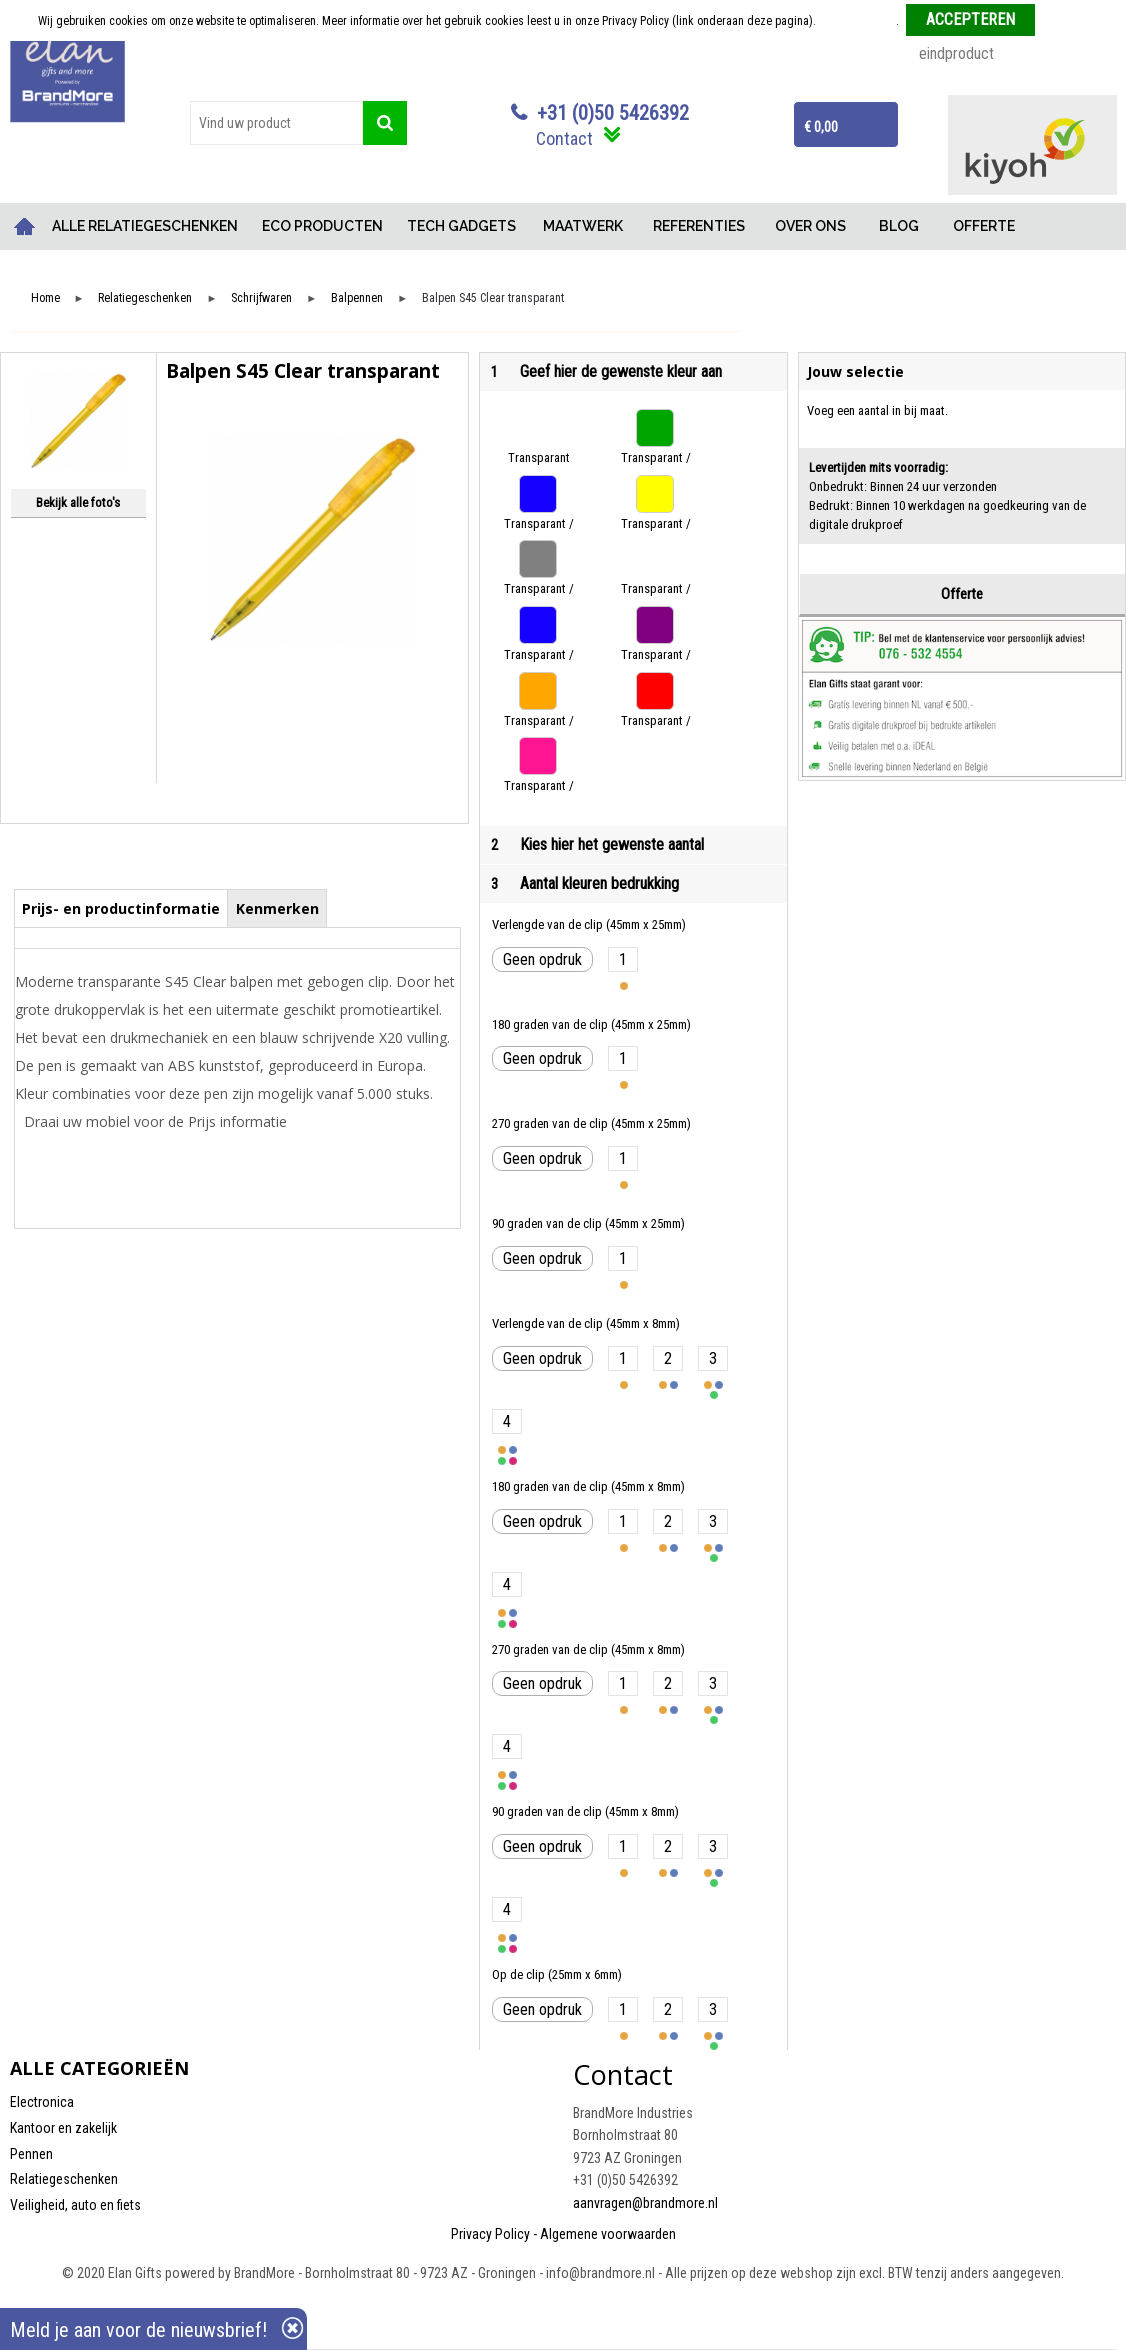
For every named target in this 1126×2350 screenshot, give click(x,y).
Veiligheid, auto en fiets (75, 2205)
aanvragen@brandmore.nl (645, 2203)
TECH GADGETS (461, 226)
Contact (564, 138)
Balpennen (357, 298)
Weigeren (1065, 21)
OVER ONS (810, 226)
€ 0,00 (821, 127)
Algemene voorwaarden (608, 2234)
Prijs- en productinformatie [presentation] (121, 908)
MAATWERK (583, 226)
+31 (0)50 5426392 (613, 113)
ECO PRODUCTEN (322, 226)
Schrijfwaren (261, 298)
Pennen (31, 2154)
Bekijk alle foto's (78, 502)
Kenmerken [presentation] (277, 908)
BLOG (899, 226)
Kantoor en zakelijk (63, 2128)
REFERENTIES (699, 226)
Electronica (42, 2102)
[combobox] (276, 123)
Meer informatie (857, 21)
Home (25, 226)
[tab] (121, 908)
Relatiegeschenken (145, 298)
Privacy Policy (490, 2234)
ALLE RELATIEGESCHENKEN (145, 226)
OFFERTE (984, 226)
